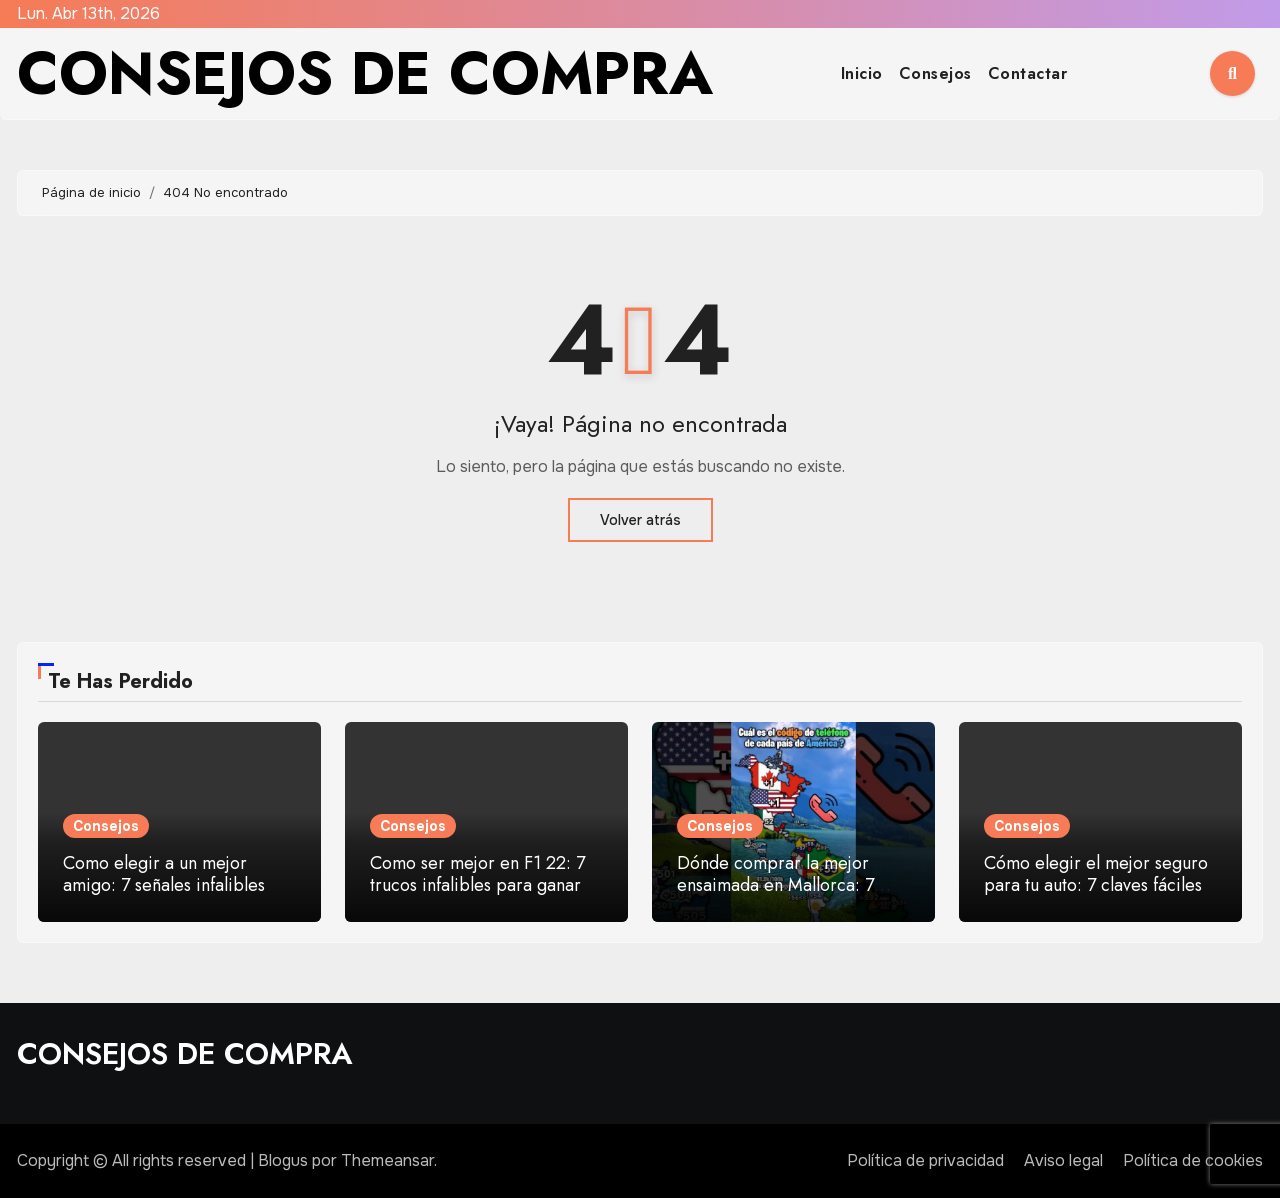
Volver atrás (640, 520)
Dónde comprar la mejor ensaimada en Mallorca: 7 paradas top (775, 884)
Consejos (935, 73)
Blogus (283, 1160)
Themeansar (387, 1160)
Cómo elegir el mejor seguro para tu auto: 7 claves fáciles (1096, 874)
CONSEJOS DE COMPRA (365, 73)
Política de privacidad (925, 1160)
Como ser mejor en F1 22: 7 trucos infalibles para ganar (477, 874)
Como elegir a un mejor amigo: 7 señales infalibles (164, 874)
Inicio (862, 73)
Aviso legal (1063, 1160)
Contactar (1028, 73)
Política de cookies (1193, 1160)
